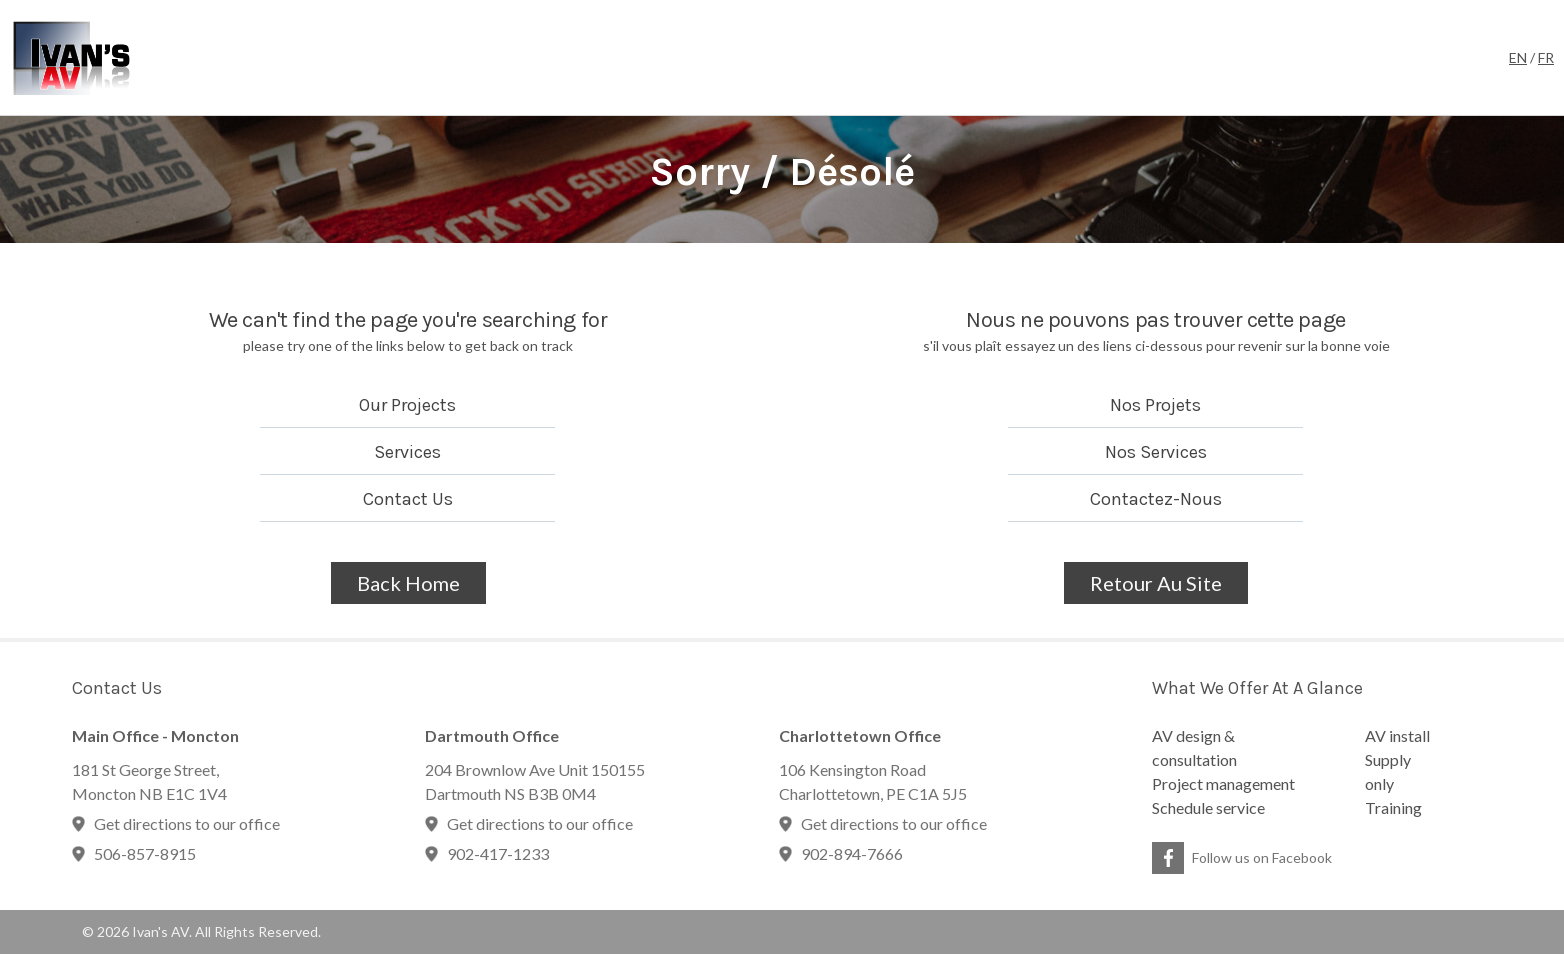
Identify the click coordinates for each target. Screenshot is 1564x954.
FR (1546, 57)
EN (1518, 57)
